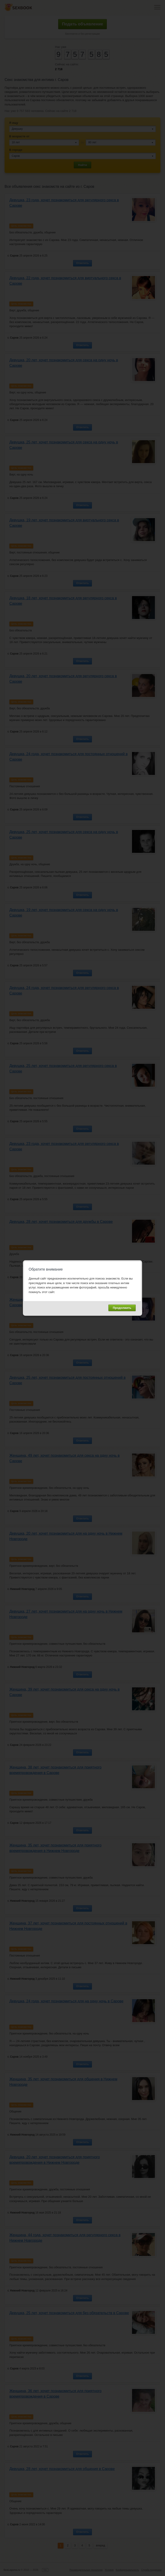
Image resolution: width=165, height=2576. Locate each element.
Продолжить (122, 1308)
